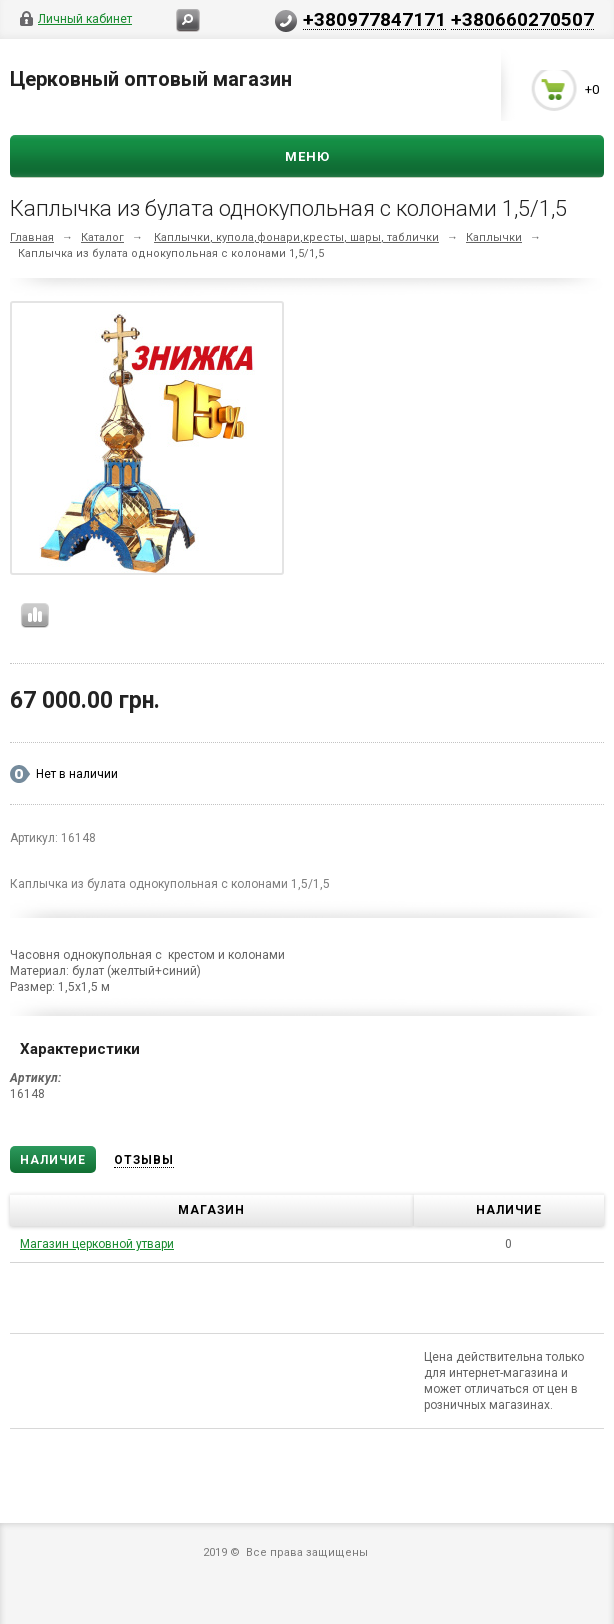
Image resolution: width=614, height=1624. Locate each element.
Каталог (102, 237)
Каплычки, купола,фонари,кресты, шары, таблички (296, 237)
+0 (592, 90)
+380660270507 (522, 19)
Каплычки (494, 237)
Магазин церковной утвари (97, 1244)
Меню (307, 156)
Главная (32, 237)
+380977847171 (374, 19)
